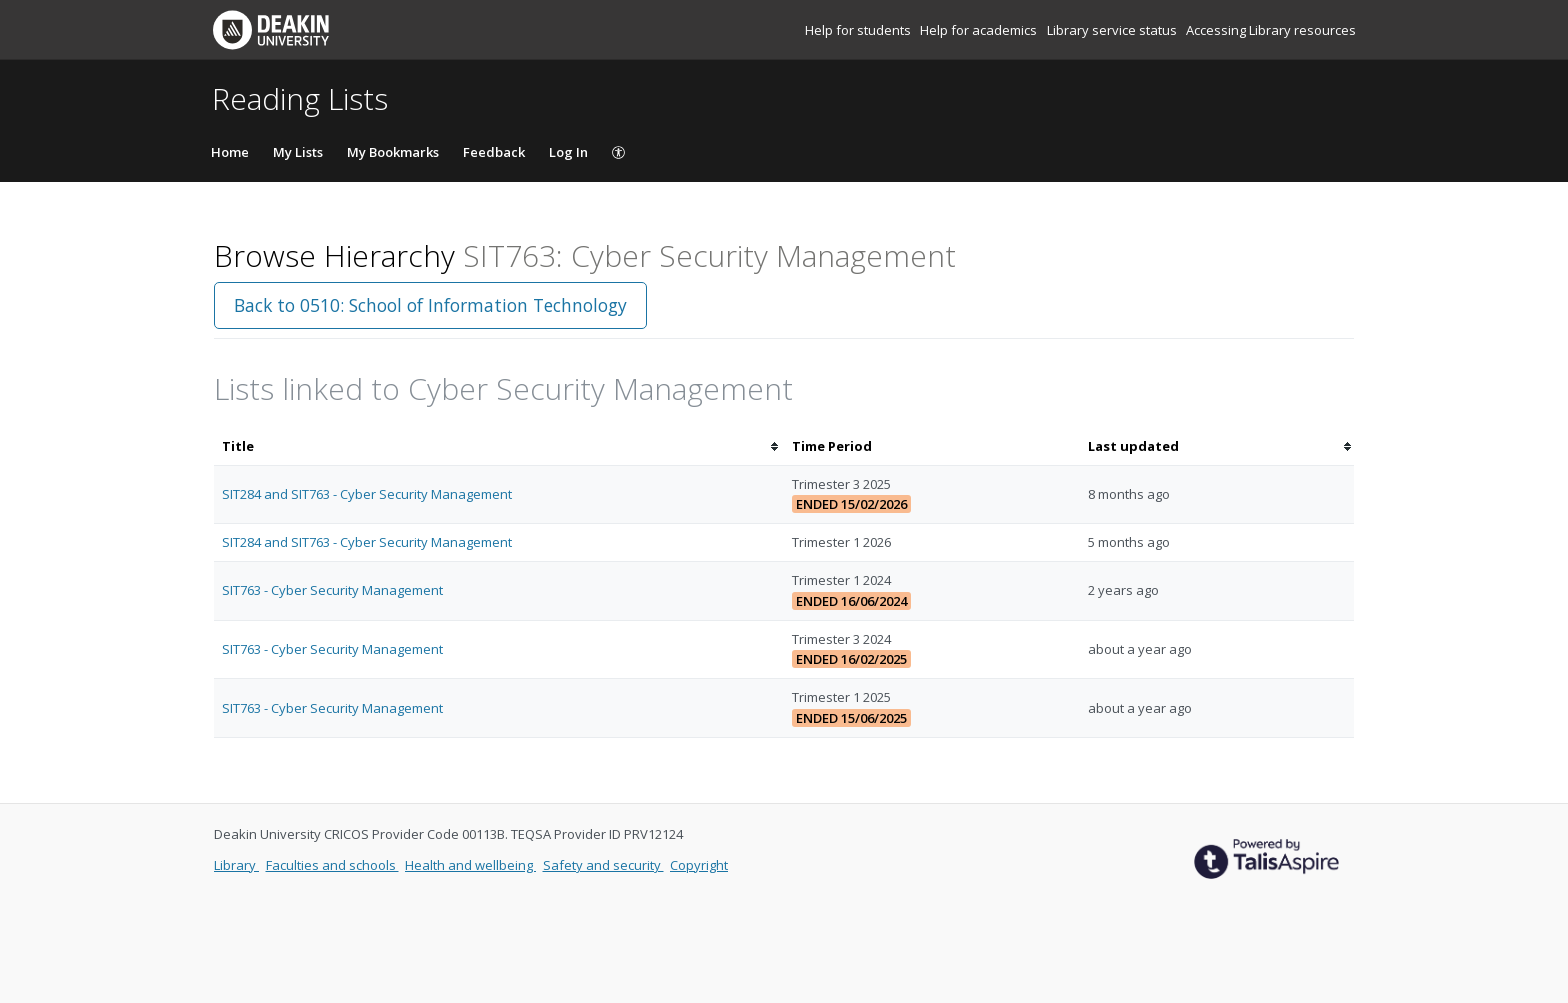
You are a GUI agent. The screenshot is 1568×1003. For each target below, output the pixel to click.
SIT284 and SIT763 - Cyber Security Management (367, 494)
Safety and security (603, 865)
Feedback (494, 152)
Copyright (699, 865)
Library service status (1113, 30)
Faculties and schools (332, 865)
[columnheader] (499, 446)
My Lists (298, 152)
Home (230, 152)
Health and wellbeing (470, 865)
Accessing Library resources (1271, 30)
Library (236, 865)
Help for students (859, 30)
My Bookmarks (393, 152)
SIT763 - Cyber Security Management (332, 590)
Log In (568, 152)
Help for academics (980, 30)
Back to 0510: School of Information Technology (430, 305)
